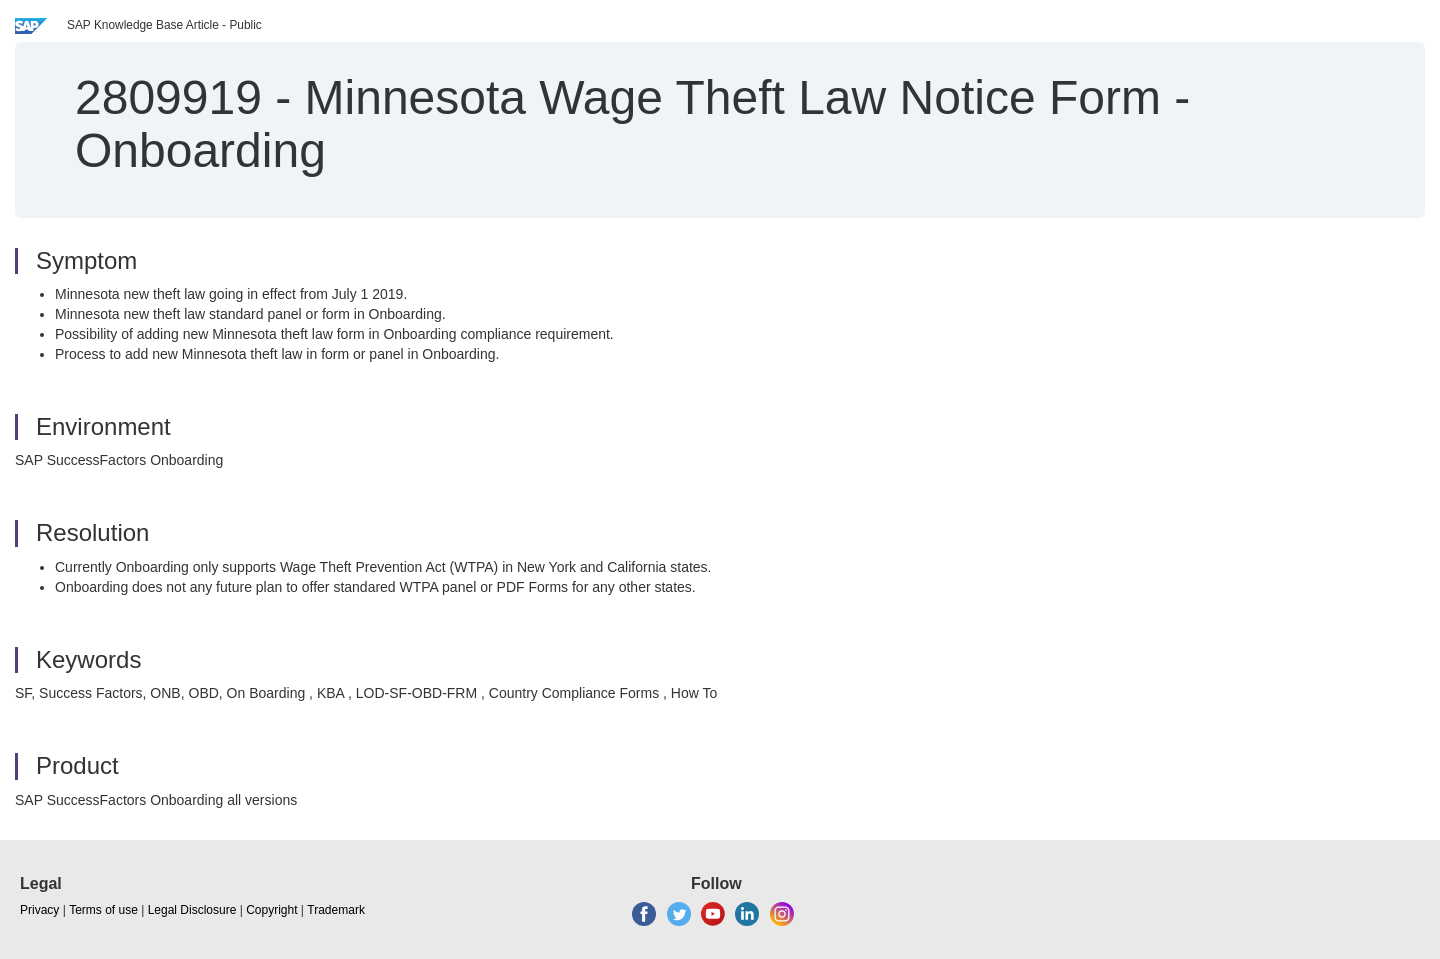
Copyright (271, 910)
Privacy (39, 910)
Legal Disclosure (192, 910)
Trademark (336, 910)
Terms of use (103, 910)
